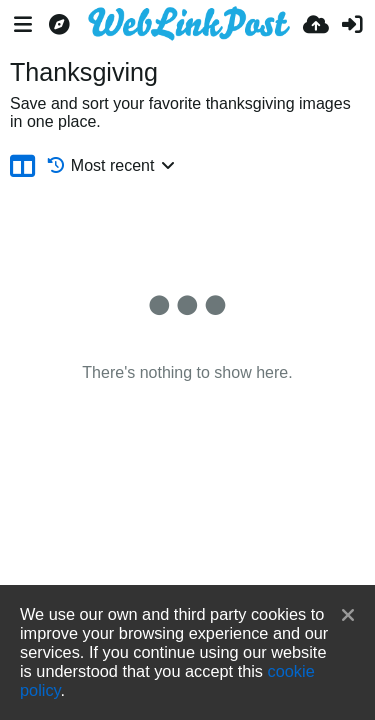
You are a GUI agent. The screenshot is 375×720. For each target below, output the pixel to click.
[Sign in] (352, 25)
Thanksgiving (84, 72)
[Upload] (316, 25)
